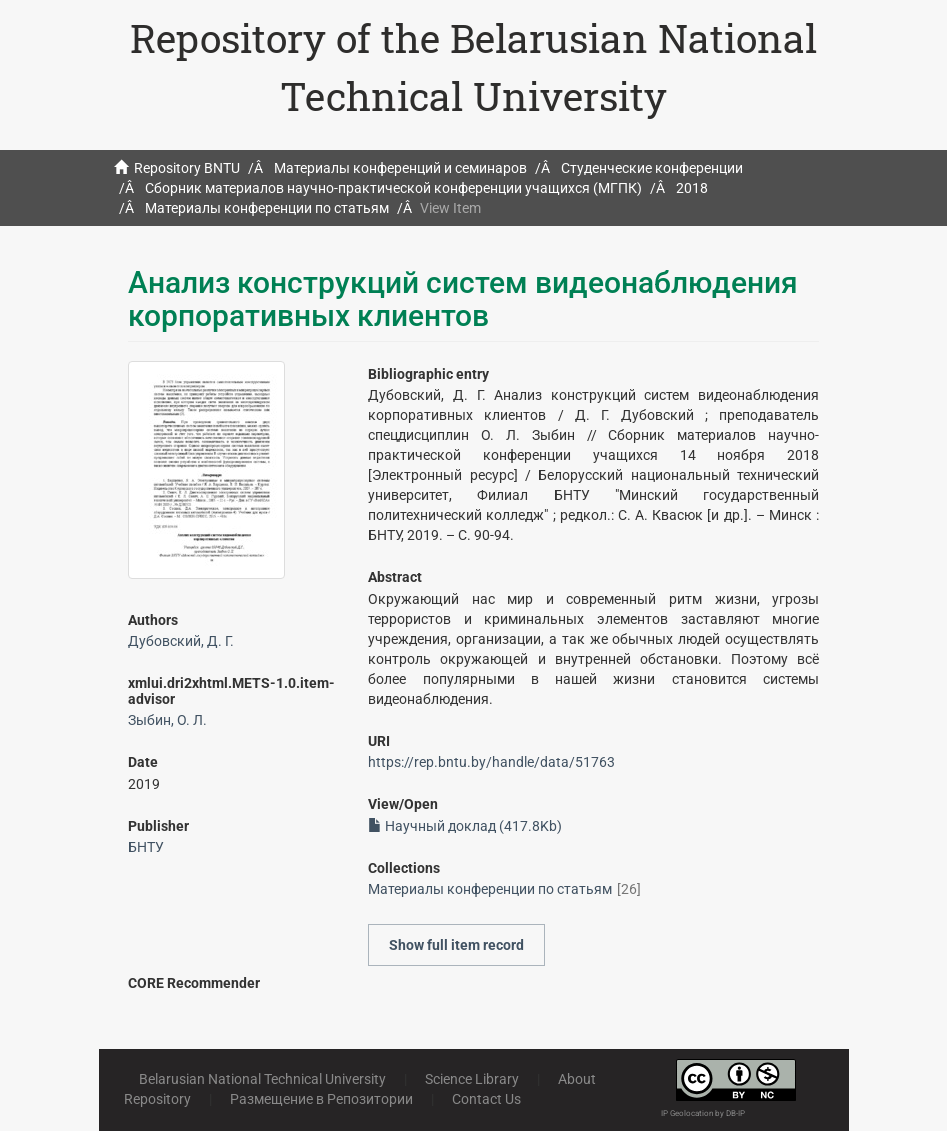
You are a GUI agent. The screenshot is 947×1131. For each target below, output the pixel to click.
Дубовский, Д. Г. (181, 641)
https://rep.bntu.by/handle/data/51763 (491, 762)
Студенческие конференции (652, 168)
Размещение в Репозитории (321, 1099)
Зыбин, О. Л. (167, 720)
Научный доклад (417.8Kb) (465, 826)
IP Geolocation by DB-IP (703, 1113)
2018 (692, 188)
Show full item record (456, 945)
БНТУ (146, 847)
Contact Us (486, 1099)
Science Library (472, 1079)
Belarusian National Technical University (262, 1079)
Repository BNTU (187, 168)
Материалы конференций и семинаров (400, 168)
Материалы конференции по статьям (267, 208)
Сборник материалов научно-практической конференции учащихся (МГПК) (393, 188)
